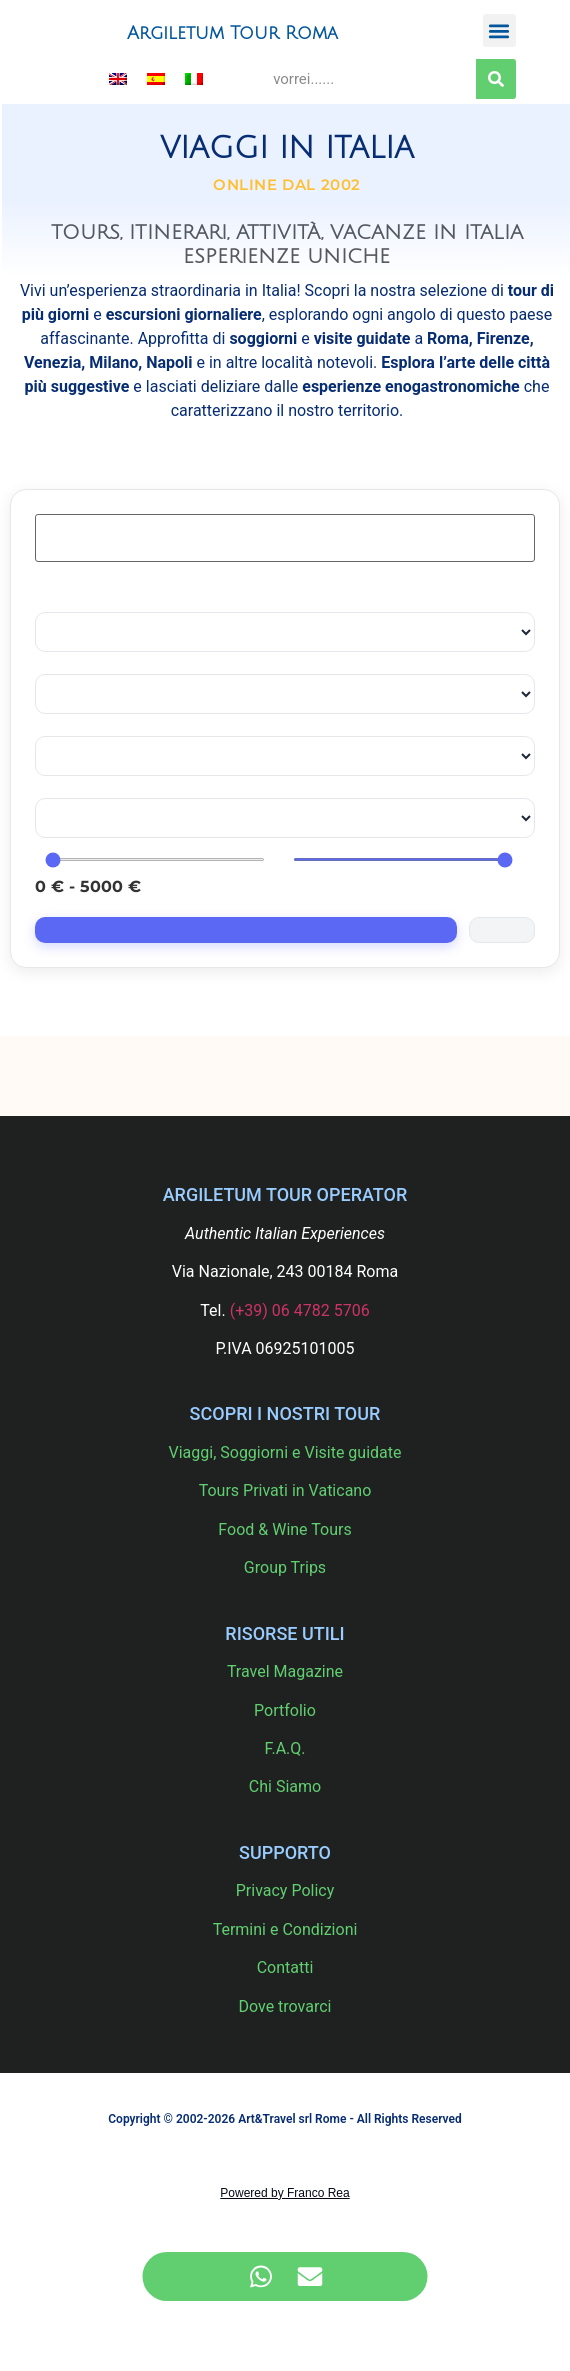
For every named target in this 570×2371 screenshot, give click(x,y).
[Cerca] (496, 79)
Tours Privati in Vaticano (285, 1490)
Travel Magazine (285, 1671)
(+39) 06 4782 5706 (300, 1310)
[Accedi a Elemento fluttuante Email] (309, 2276)
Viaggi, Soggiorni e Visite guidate (285, 1452)
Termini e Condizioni (285, 1929)
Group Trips (285, 1567)
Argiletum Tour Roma (232, 33)
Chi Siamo (285, 1786)
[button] (499, 30)
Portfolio (285, 1710)
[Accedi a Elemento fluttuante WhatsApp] (260, 2276)
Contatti (285, 1967)
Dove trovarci (285, 2006)
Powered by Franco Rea (284, 2193)
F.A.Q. (284, 1748)
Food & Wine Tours (284, 1529)
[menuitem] (118, 78)
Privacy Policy (285, 1890)
